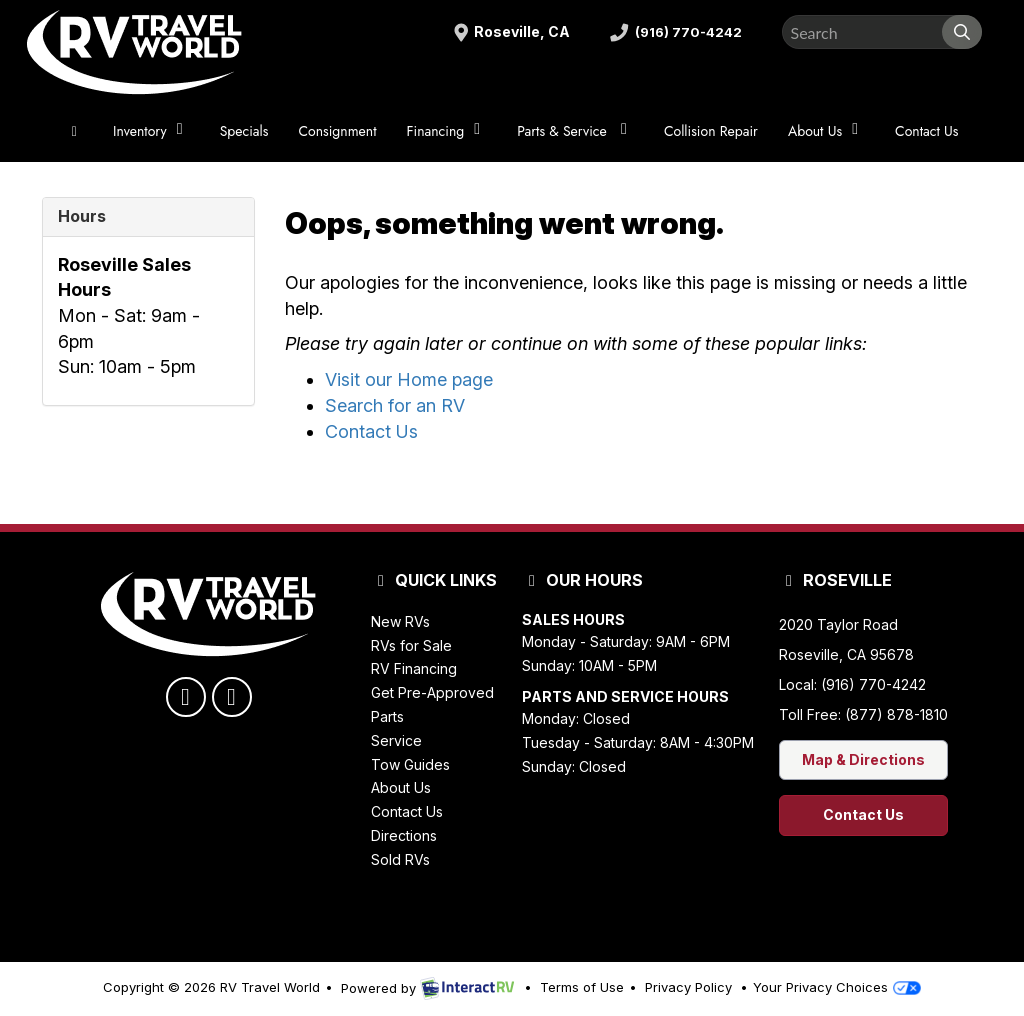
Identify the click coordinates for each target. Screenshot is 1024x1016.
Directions (404, 835)
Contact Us (926, 131)
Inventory (151, 131)
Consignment (337, 131)
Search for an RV (395, 405)
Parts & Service (575, 131)
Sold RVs (400, 859)
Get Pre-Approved (432, 692)
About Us (826, 131)
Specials (244, 131)
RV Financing (414, 668)
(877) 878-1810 (896, 714)
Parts (387, 716)
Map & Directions (863, 759)
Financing (447, 131)
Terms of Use (582, 987)
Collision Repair (711, 131)
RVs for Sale (411, 645)
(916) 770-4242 (673, 32)
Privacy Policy (688, 987)
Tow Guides (410, 764)
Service (396, 740)
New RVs (400, 621)
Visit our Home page (409, 379)
